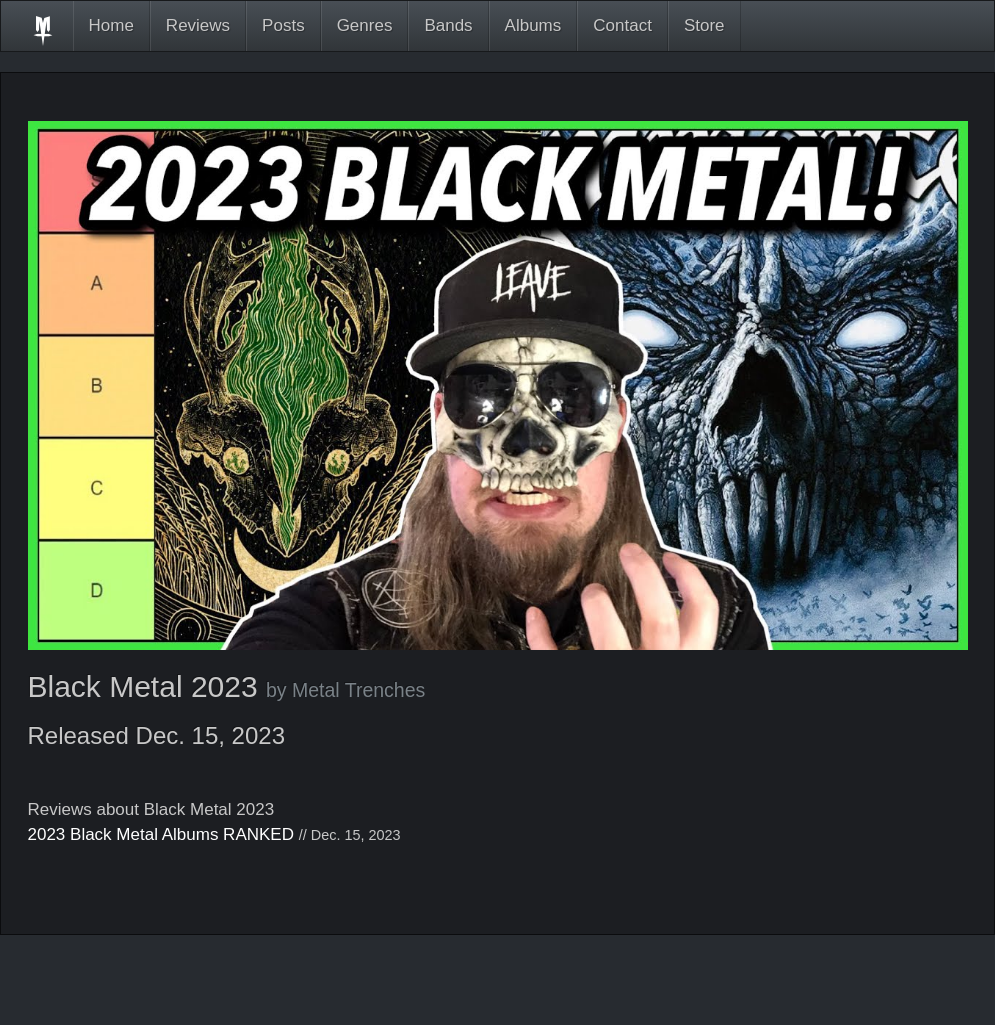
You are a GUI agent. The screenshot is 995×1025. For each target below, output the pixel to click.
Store (704, 25)
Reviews (198, 25)
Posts (283, 25)
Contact (622, 25)
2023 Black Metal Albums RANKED (161, 834)
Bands (448, 25)
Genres (365, 25)
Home (111, 25)
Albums (533, 25)
